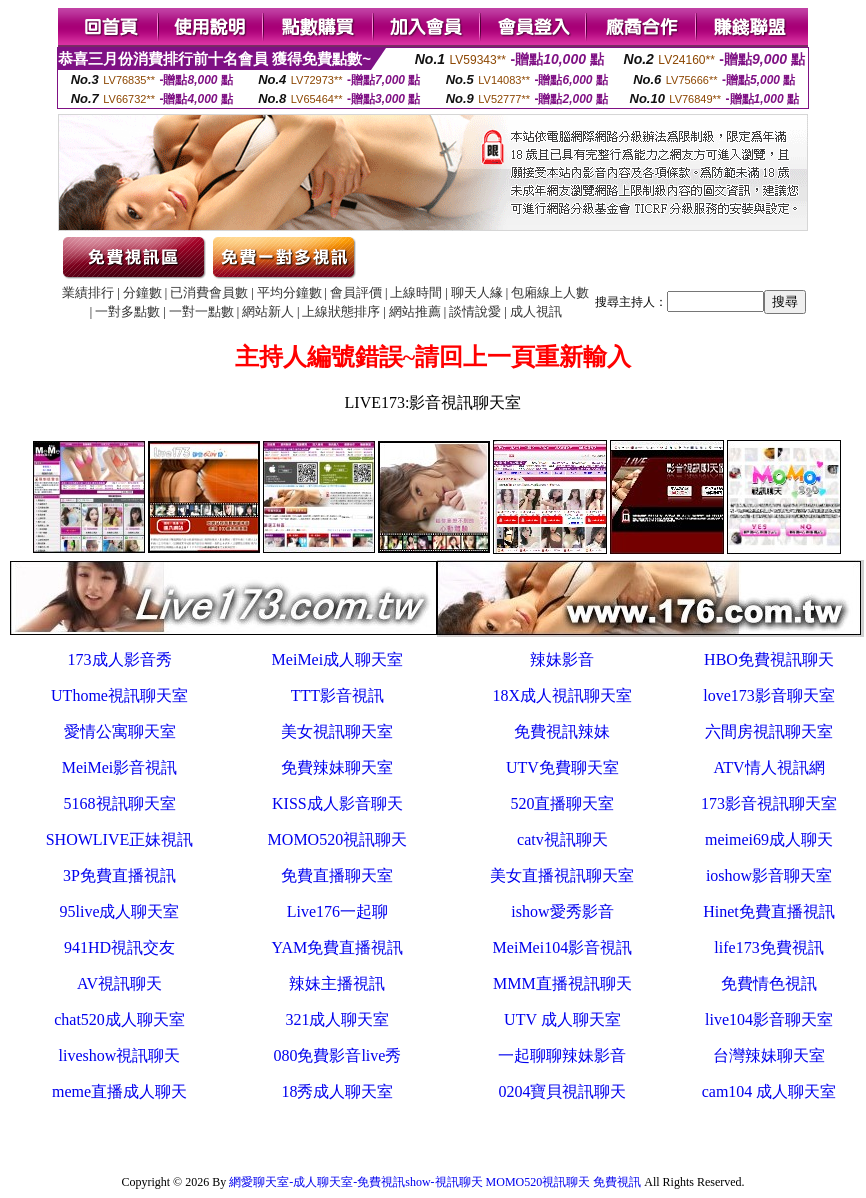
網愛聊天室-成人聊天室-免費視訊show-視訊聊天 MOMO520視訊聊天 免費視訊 (435, 1182)
